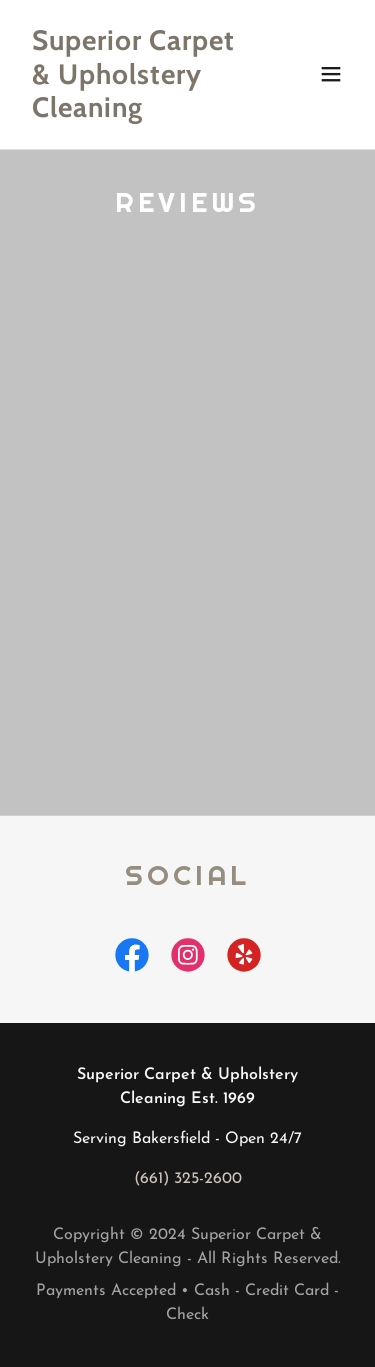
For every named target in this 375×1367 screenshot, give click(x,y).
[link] (138, 113)
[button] (331, 74)
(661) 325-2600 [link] (188, 1179)
